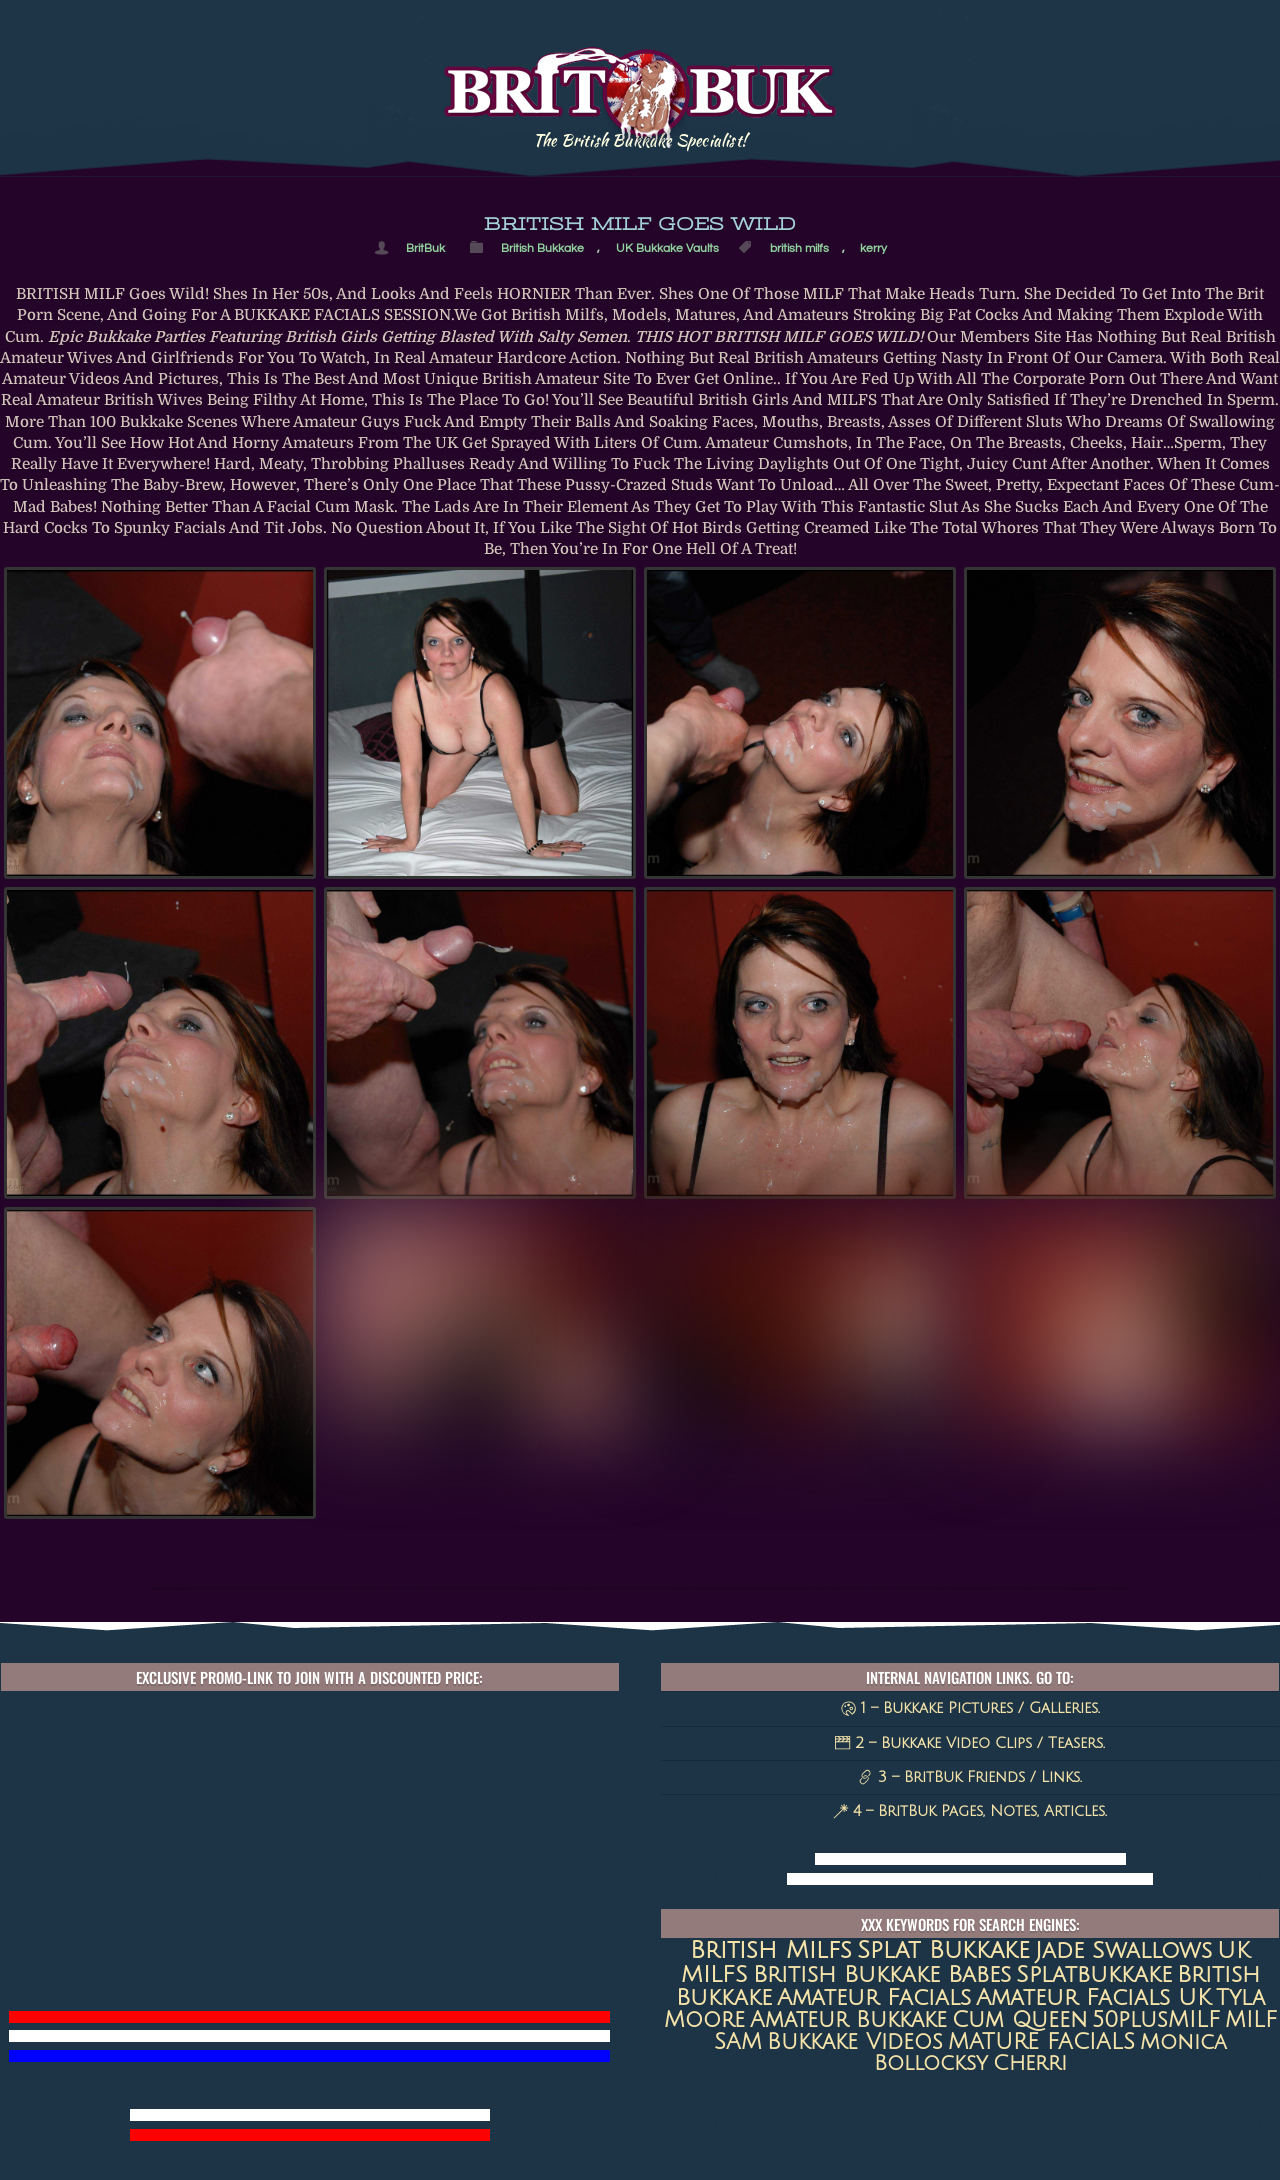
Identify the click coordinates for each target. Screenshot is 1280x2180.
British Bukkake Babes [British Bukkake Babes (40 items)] (882, 1974)
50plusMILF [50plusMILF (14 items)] (1156, 2020)
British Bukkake (542, 248)
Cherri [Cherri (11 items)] (1030, 2063)
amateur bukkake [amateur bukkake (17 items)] (848, 2020)
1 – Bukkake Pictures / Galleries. (970, 1708)
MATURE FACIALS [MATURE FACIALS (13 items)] (1041, 2042)
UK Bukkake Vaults (667, 248)
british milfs (799, 248)
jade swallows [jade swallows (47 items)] (1123, 1950)
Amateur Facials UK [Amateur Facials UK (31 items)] (1093, 1997)
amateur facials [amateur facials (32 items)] (874, 1997)
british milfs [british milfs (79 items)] (771, 1950)
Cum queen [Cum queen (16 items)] (1019, 2020)
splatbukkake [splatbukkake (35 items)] (1094, 1974)
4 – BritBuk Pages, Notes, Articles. (970, 1811)
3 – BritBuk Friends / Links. (970, 1777)
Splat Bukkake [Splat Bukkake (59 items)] (943, 1950)
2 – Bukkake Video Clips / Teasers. (970, 1743)
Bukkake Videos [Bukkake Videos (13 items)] (855, 2042)
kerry (873, 248)
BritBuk (425, 248)
